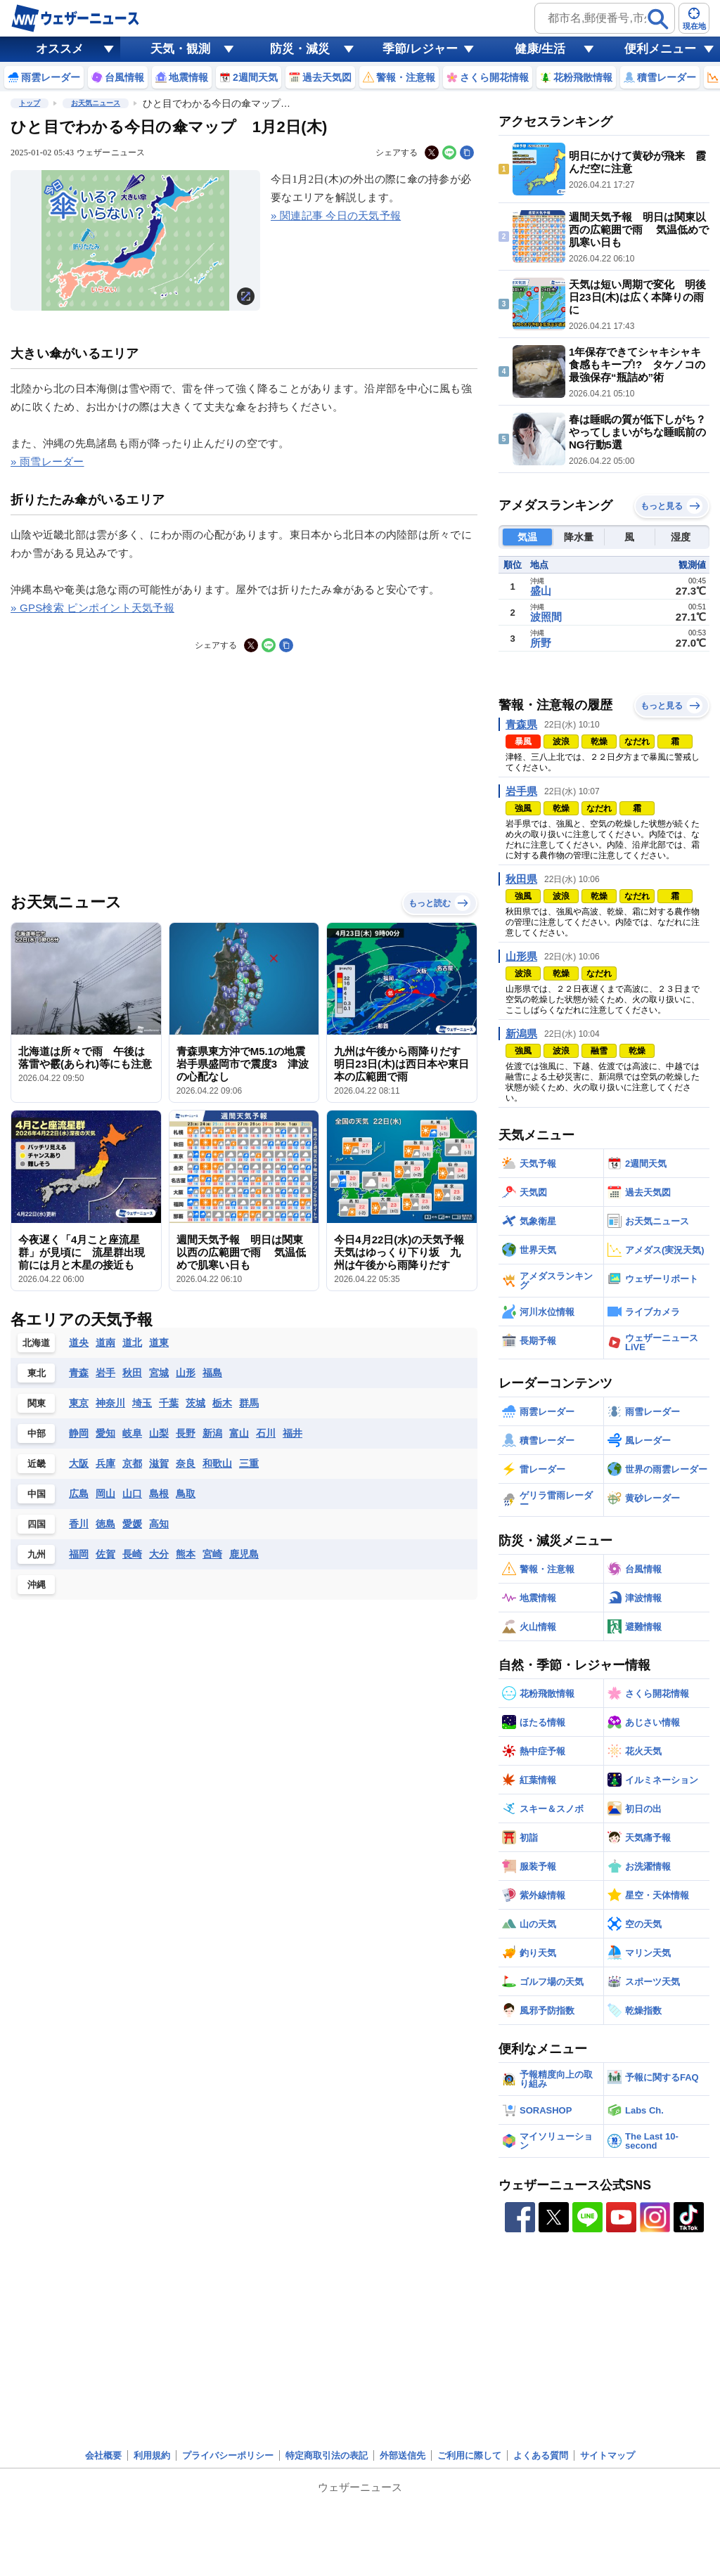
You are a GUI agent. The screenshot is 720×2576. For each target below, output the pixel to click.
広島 (79, 1494)
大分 (159, 1554)
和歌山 (217, 1463)
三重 (249, 1463)
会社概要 (103, 2455)
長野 (185, 1433)
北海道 (36, 1343)
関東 (36, 1403)
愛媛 (132, 1524)
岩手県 (521, 791)
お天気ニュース (95, 103)
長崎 (132, 1554)
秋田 (132, 1373)
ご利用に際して (469, 2455)
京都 (132, 1463)
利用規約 (152, 2455)
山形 (185, 1373)
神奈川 (110, 1403)
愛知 (105, 1433)
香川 (79, 1524)
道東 (159, 1342)
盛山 (540, 590)
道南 (105, 1342)
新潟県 (521, 1034)
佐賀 (105, 1554)
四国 (36, 1524)
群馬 (249, 1403)
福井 (292, 1433)
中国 (36, 1494)
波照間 (546, 616)
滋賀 (159, 1463)
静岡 (79, 1433)
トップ (29, 103)
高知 (159, 1524)
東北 (36, 1373)
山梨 (159, 1433)
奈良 (185, 1463)
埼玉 (142, 1403)
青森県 (521, 724)
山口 (132, 1494)
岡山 (105, 1494)
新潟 (212, 1433)
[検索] (658, 19)
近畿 (36, 1463)
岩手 (105, 1373)
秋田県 (521, 879)
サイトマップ (607, 2455)
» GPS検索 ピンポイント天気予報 (92, 608)
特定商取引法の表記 (326, 2455)
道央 (79, 1342)
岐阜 (132, 1433)
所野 (540, 642)
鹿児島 (244, 1554)
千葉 (169, 1403)
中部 (36, 1433)
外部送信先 (402, 2455)
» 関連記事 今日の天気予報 (336, 215)
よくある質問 (540, 2455)
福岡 (79, 1554)
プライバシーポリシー (228, 2455)
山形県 (521, 956)
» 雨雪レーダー (47, 461)
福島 (212, 1373)
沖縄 (36, 1584)
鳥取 (185, 1494)
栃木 (222, 1403)
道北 (132, 1342)
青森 (79, 1373)
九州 (36, 1554)
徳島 (105, 1524)
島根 (159, 1494)
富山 (239, 1433)
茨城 (195, 1403)
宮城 (159, 1373)
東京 (79, 1403)
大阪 (79, 1463)
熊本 (185, 1554)
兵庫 (105, 1463)
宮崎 (212, 1554)
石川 (266, 1433)
